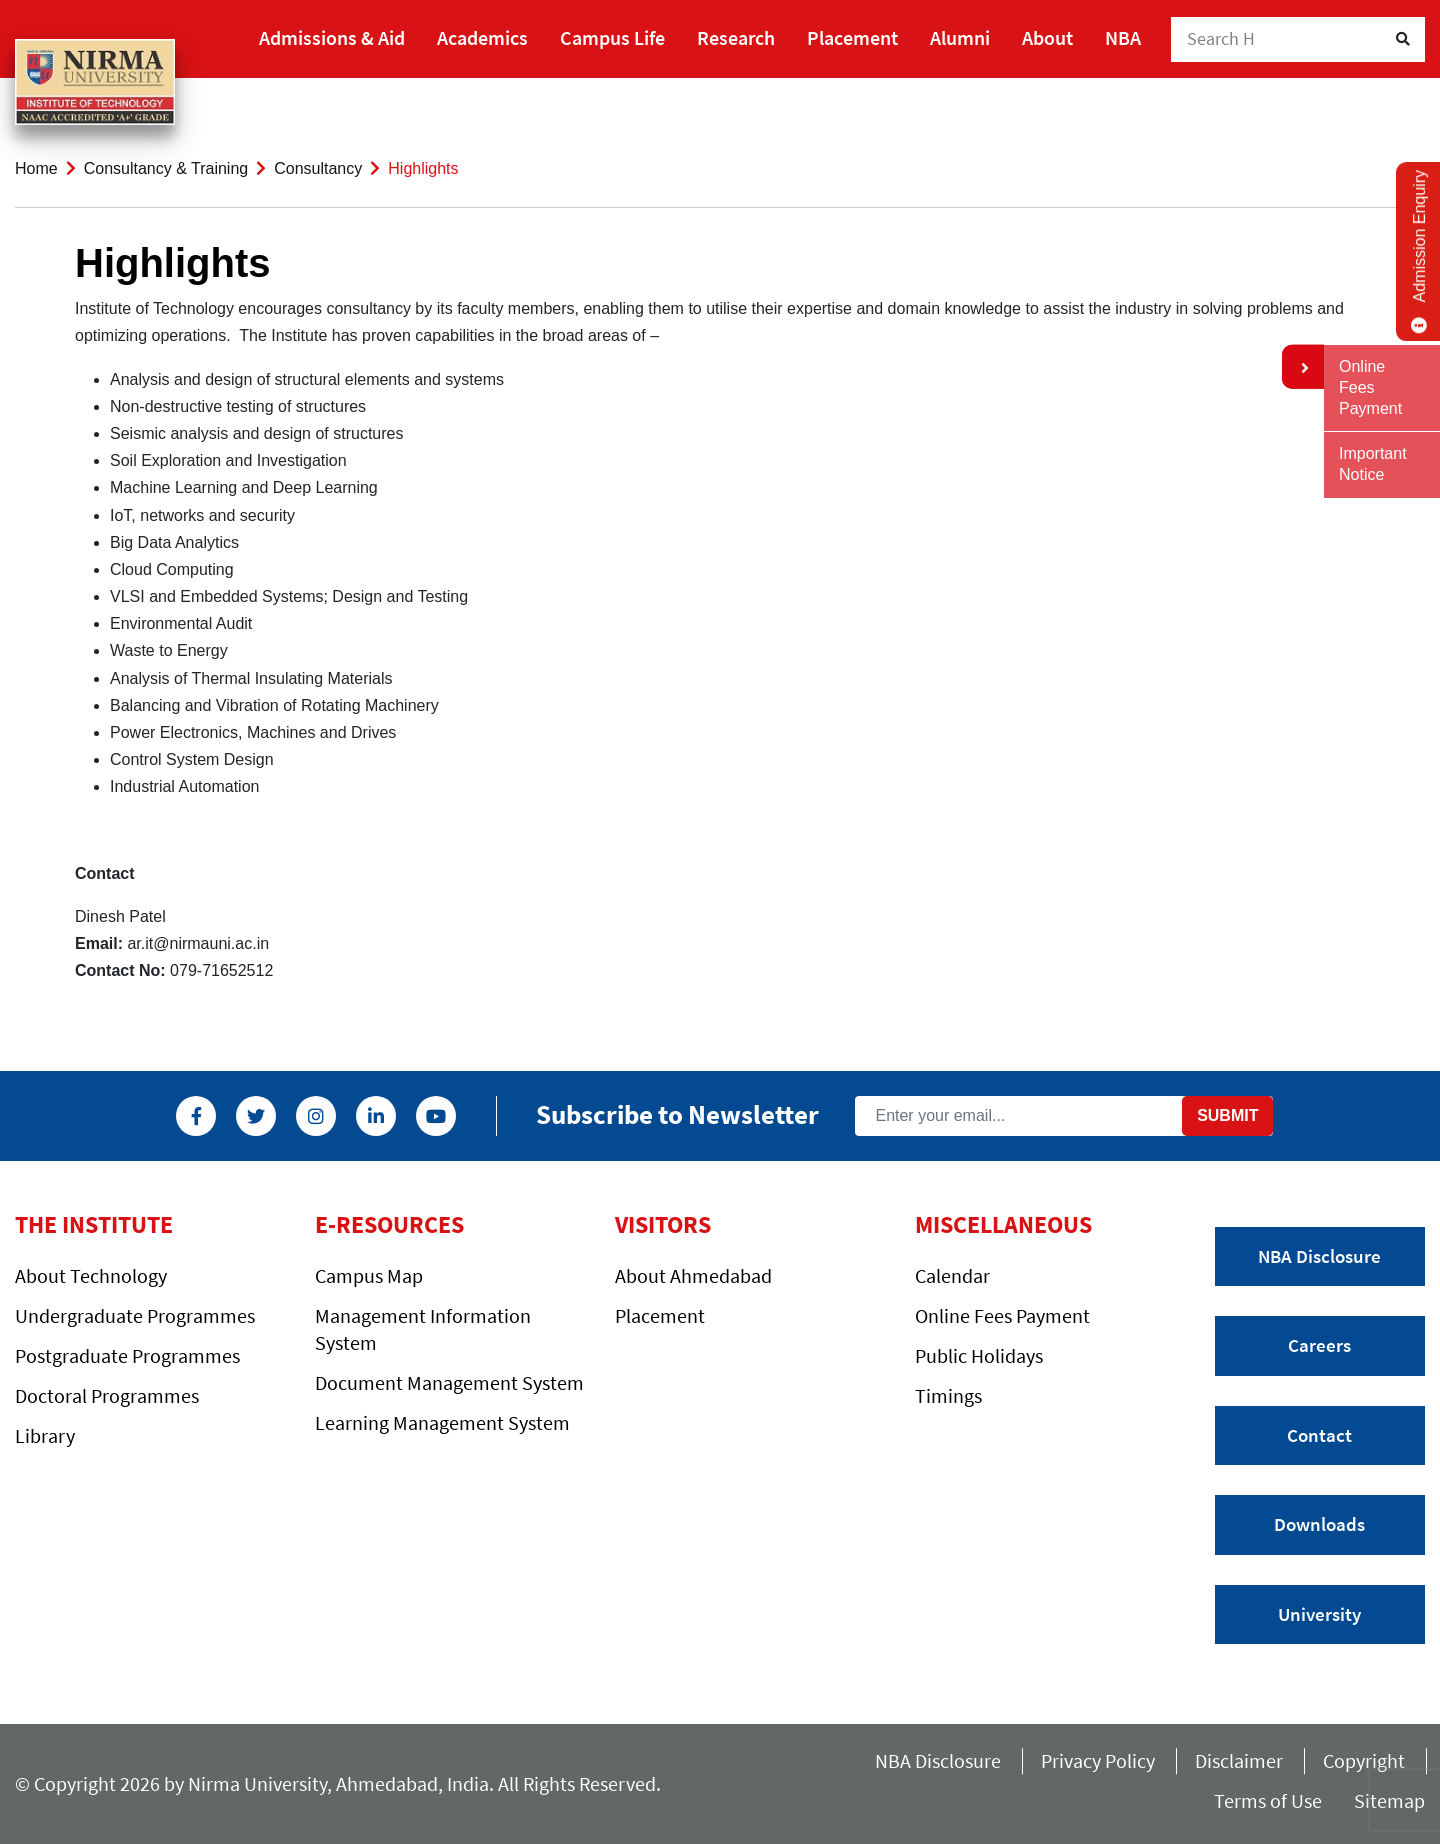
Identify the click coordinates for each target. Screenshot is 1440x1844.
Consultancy (318, 168)
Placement (852, 37)
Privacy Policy (1098, 1760)
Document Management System (449, 1382)
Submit (1227, 1115)
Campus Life (612, 37)
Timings (948, 1395)
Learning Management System (442, 1422)
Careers (1319, 1345)
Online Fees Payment (1002, 1315)
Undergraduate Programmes (135, 1315)
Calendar (952, 1275)
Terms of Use (1274, 1800)
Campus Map (369, 1275)
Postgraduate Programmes (127, 1355)
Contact (1319, 1435)
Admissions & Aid (332, 37)
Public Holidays (979, 1355)
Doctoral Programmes (107, 1395)
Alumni (960, 37)
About (1047, 37)
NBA (1123, 37)
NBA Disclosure (1319, 1256)
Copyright (1364, 1760)
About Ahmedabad (693, 1275)
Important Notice (1373, 464)
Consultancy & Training (166, 168)
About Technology (91, 1275)
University (1319, 1614)
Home (36, 168)
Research (736, 37)
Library (45, 1435)
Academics (482, 37)
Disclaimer (1239, 1760)
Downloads (1319, 1524)
